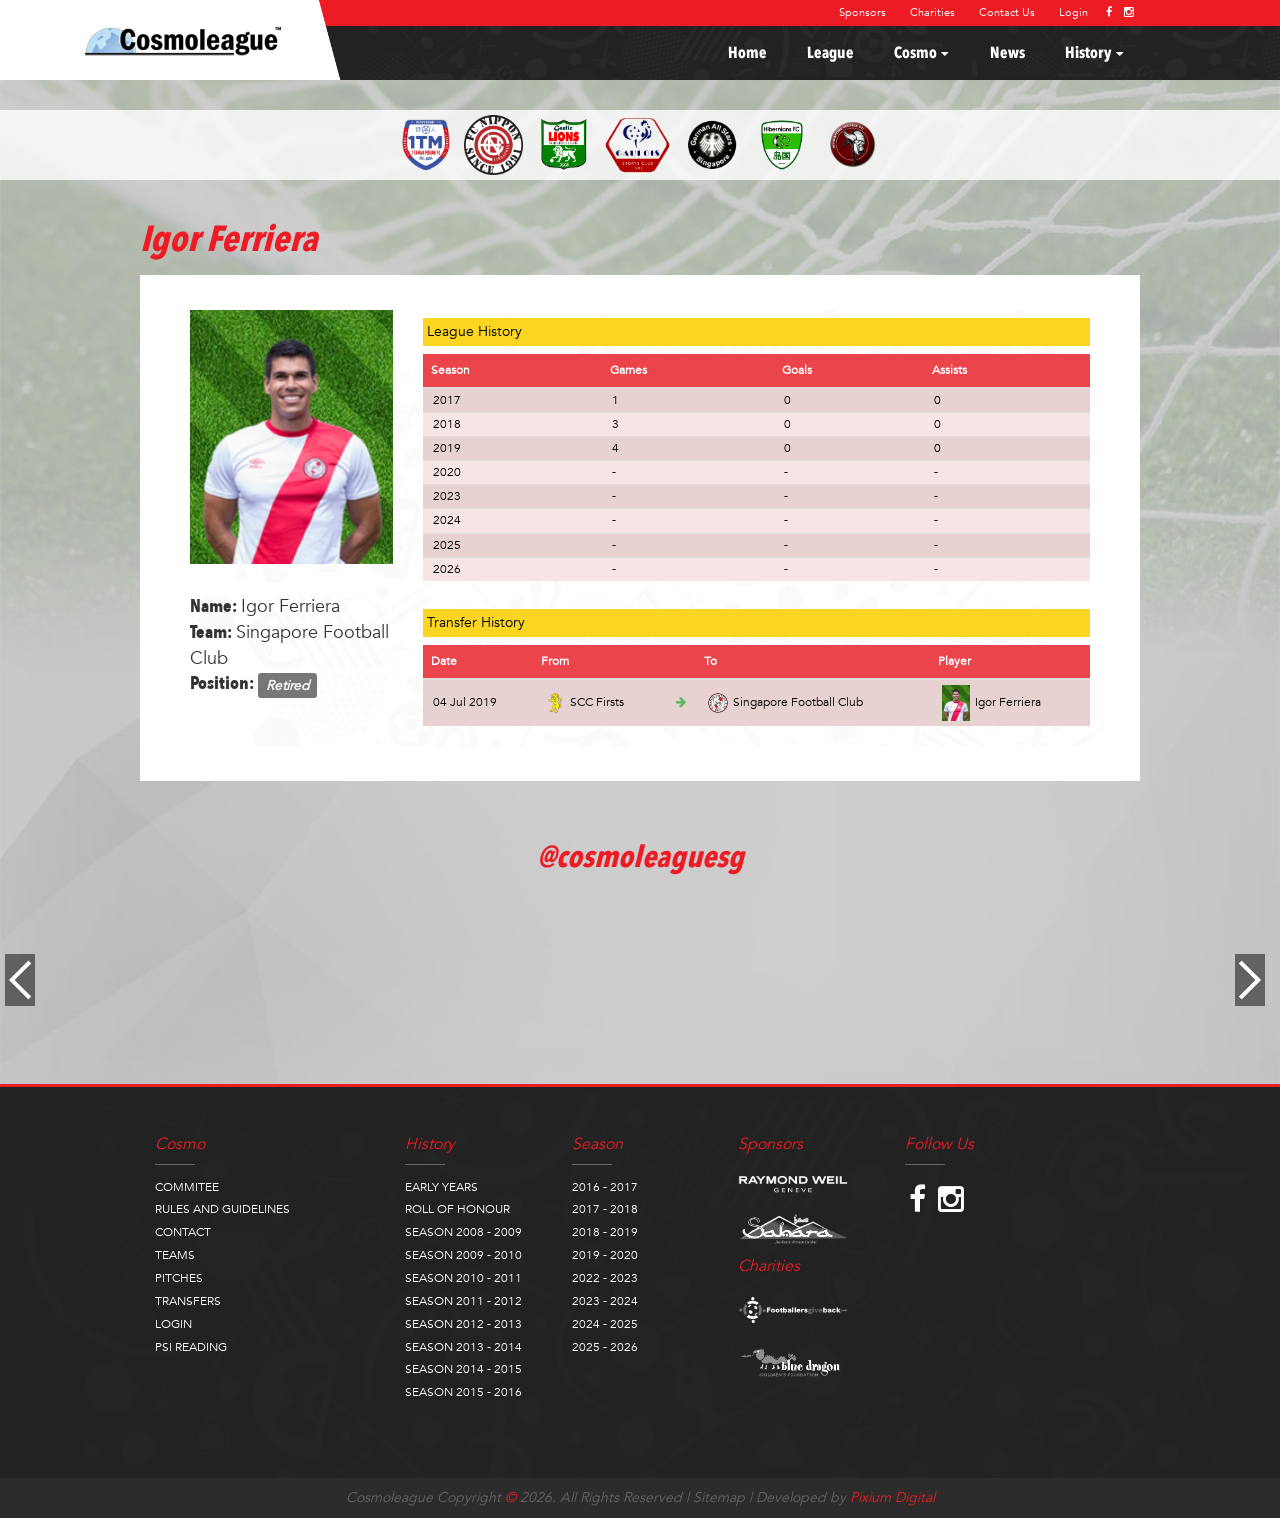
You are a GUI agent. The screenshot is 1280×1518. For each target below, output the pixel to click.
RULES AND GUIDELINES (222, 1209)
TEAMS (175, 1255)
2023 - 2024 (605, 1301)
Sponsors (862, 12)
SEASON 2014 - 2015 (463, 1369)
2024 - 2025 (605, 1324)
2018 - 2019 (605, 1232)
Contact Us (1007, 12)
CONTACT (183, 1232)
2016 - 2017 (605, 1187)
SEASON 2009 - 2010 (463, 1255)
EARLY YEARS (441, 1187)
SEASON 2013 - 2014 (463, 1347)
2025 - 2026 (605, 1347)
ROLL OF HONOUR (457, 1209)
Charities (932, 12)
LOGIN (173, 1324)
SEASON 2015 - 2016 (463, 1392)
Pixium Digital (892, 1497)
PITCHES (179, 1278)
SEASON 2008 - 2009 (463, 1232)
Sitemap (719, 1497)
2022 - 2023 (605, 1278)
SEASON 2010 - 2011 (463, 1278)
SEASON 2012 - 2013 (463, 1324)
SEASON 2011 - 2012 (463, 1301)
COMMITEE (187, 1187)
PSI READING (191, 1347)
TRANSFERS (188, 1301)
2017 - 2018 (605, 1209)
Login (1073, 12)
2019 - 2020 (605, 1255)
